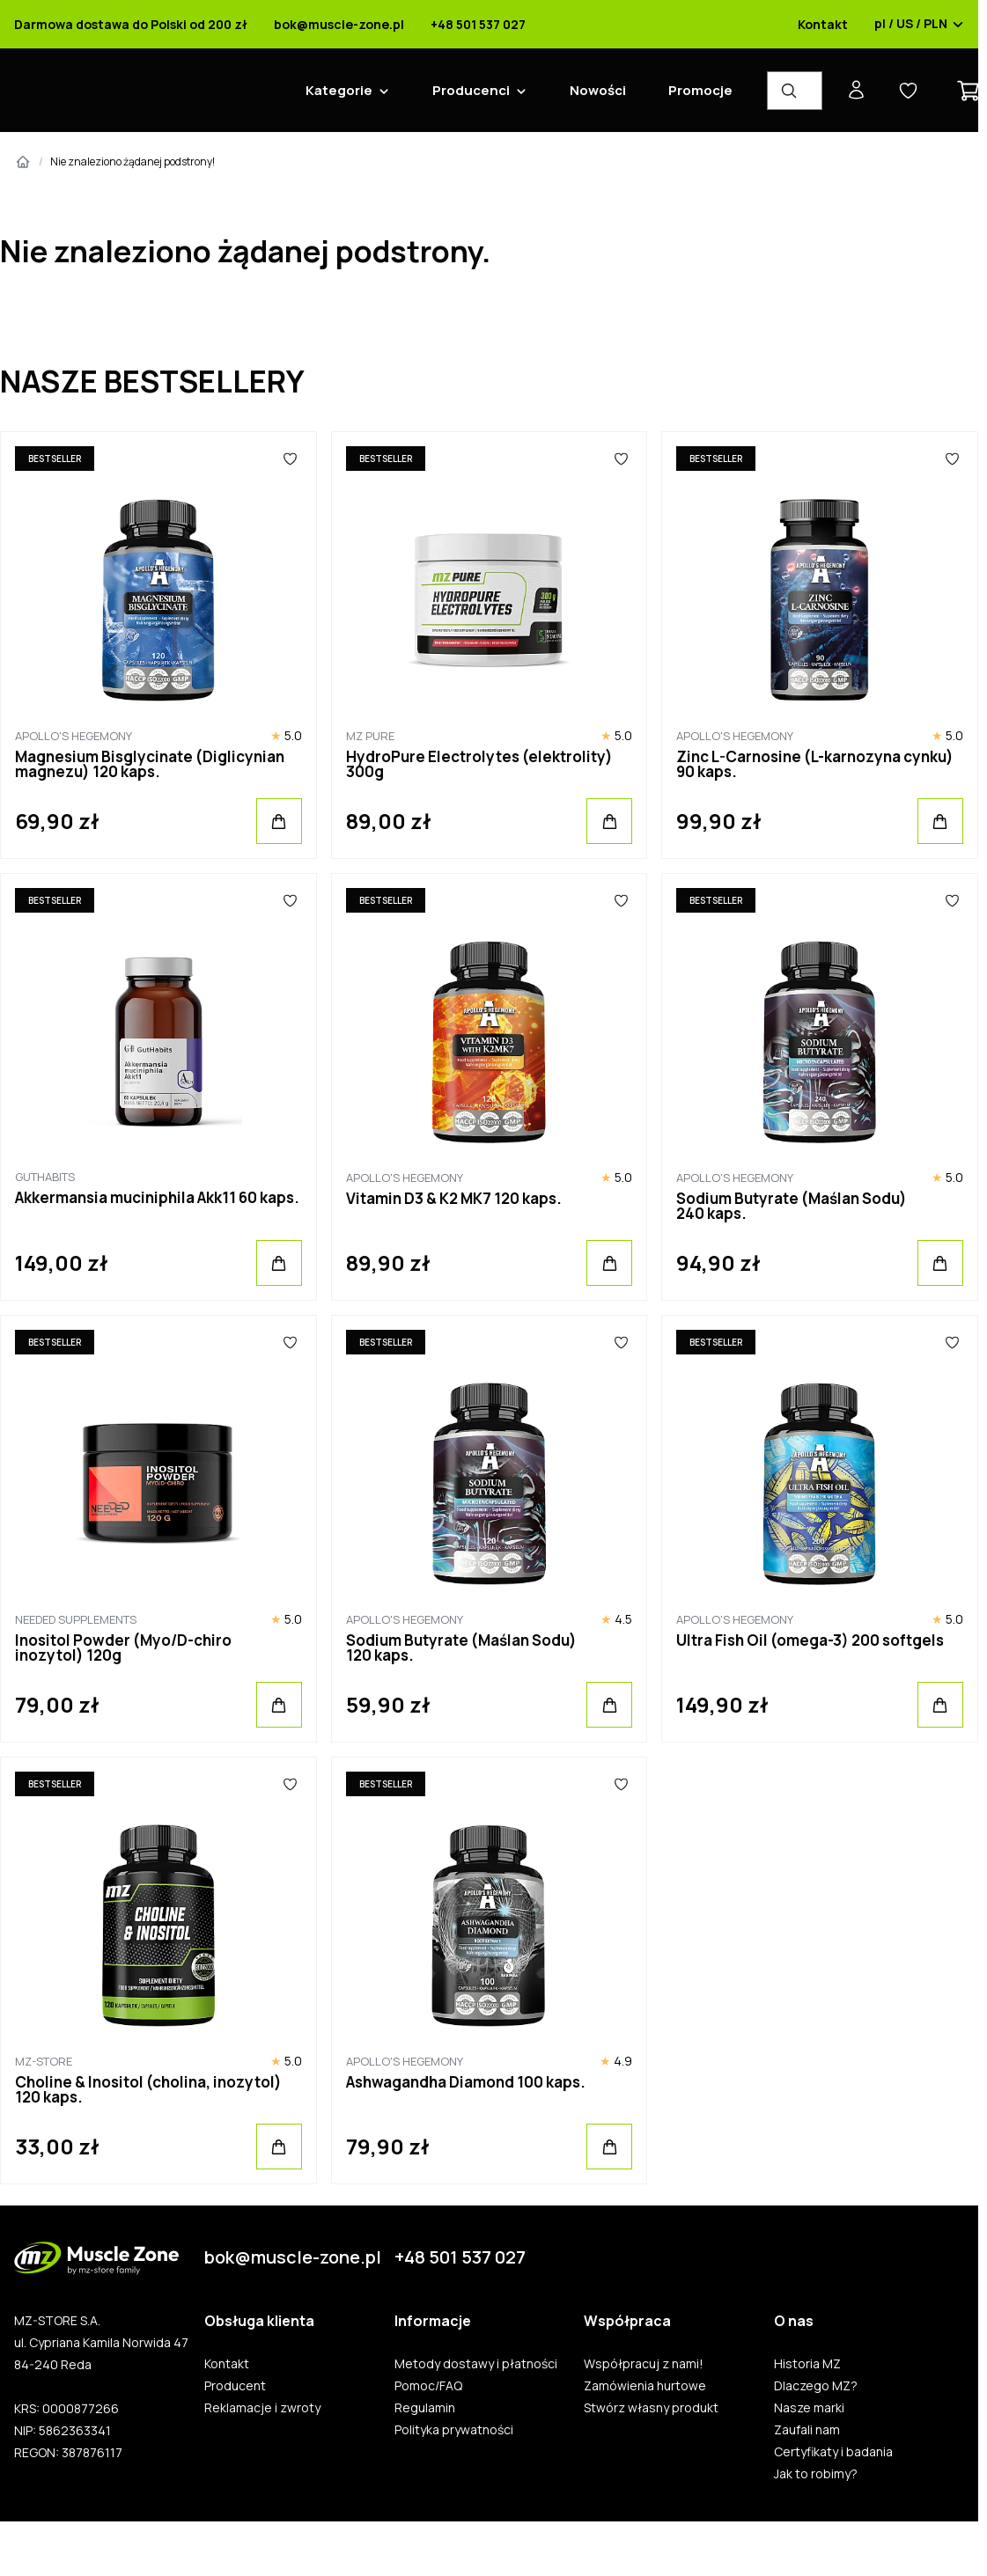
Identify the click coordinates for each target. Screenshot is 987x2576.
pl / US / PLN (919, 25)
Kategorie (339, 90)
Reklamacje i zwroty (262, 2408)
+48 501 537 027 (478, 24)
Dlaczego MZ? (816, 2386)
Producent (235, 2386)
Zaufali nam (807, 2430)
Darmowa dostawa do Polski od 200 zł (130, 24)
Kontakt (823, 24)
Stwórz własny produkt (651, 2408)
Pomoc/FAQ (428, 2386)
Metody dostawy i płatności (475, 2364)
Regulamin (424, 2408)
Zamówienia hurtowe (645, 2386)
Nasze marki (809, 2408)
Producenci (471, 90)
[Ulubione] (290, 458)
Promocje (700, 90)
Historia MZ (807, 2364)
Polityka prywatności (453, 2430)
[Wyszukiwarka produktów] (794, 90)
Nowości (598, 90)
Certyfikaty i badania (833, 2452)
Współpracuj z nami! (643, 2364)
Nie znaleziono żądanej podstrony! (132, 161)
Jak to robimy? (816, 2474)
